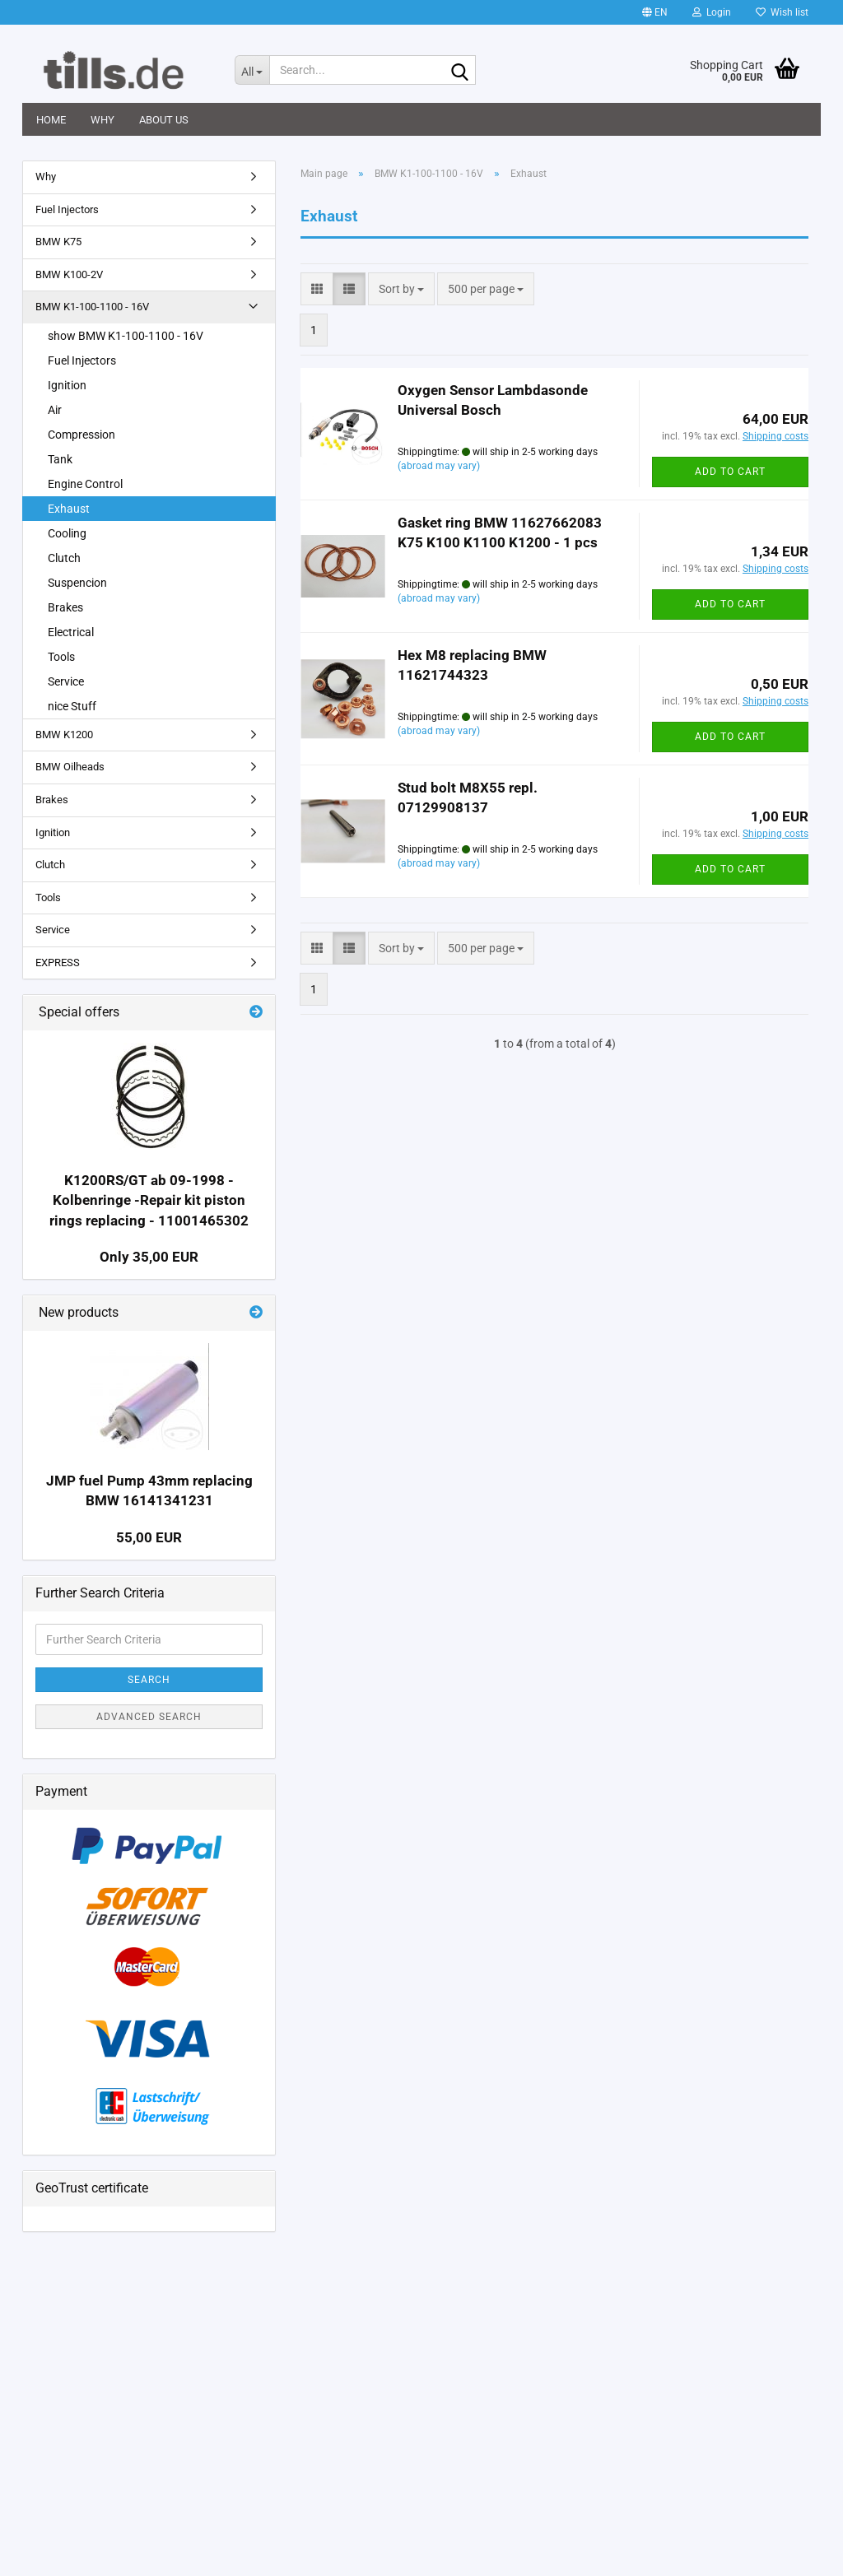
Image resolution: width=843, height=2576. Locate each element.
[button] (655, 12)
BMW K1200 (64, 734)
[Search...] (252, 70)
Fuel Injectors (67, 209)
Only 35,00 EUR (149, 1256)
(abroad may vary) (439, 466)
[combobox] (401, 288)
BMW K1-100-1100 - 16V (92, 306)
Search (149, 1680)
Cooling (67, 533)
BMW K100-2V (69, 274)
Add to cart (730, 471)
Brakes (65, 607)
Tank (60, 459)
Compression (81, 434)
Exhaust (69, 508)
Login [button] (711, 12)
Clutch (64, 558)
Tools (61, 656)
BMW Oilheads (70, 766)
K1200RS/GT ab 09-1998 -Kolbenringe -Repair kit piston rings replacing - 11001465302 (149, 1200)
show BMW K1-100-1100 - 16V (125, 335)
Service (66, 681)
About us (164, 120)
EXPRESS (57, 962)
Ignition (67, 385)
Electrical (71, 632)
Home (51, 120)
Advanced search (149, 1717)
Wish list (782, 12)
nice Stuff (72, 706)
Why (102, 120)
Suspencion (77, 582)
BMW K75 (58, 241)
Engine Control (85, 484)
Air (55, 409)
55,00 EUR (149, 1537)
